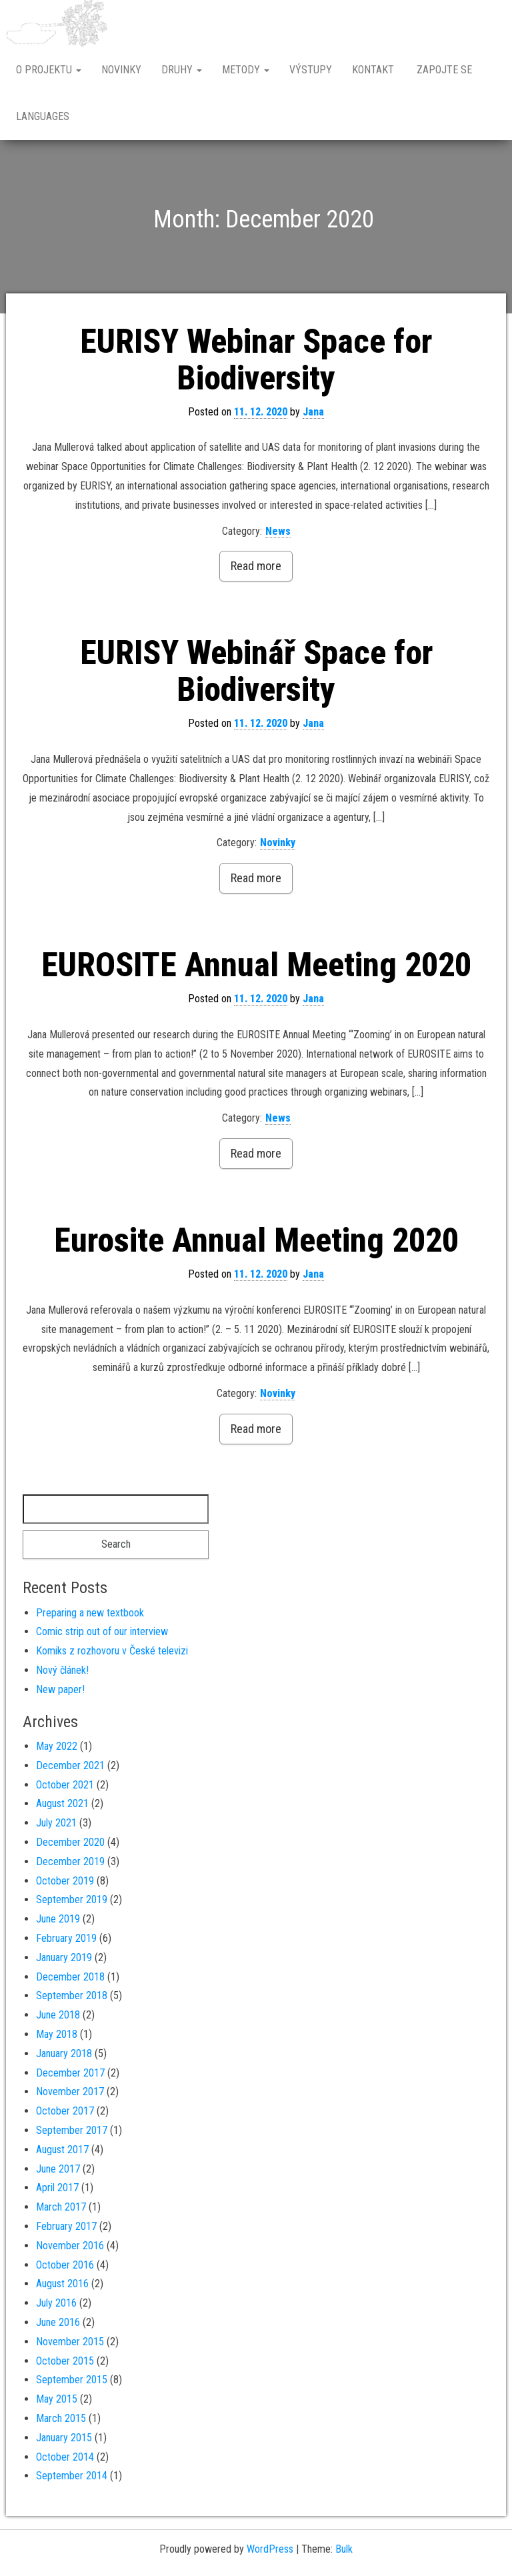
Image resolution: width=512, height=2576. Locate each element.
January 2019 (64, 1957)
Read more (256, 566)
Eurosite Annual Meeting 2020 (256, 1240)
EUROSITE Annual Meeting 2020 (256, 965)
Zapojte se (443, 69)
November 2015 (70, 2341)
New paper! (60, 1689)
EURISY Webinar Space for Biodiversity (256, 359)
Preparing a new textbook (90, 1612)
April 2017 (57, 2187)
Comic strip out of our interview (102, 1631)
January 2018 (64, 2053)
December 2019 (70, 1861)
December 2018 (70, 1977)
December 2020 (70, 1842)
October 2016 (65, 2265)
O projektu (48, 69)
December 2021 (70, 1765)
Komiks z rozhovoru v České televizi (112, 1650)
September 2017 (71, 2130)
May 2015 (56, 2399)
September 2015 (71, 2379)
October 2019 (65, 1880)
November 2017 (70, 2091)
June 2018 (58, 2015)
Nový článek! (62, 1670)
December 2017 (70, 2073)
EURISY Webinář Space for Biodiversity (256, 671)
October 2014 (65, 2457)
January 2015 (64, 2437)
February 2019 (66, 1938)
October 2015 (65, 2361)
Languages (42, 116)
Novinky (121, 69)
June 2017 (58, 2169)
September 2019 (71, 1899)
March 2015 (61, 2418)
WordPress (270, 2549)
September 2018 (71, 1995)
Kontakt (373, 69)
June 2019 (58, 1918)
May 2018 (56, 2034)
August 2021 (62, 1803)
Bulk (344, 2549)
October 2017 (65, 2111)
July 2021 (56, 1822)
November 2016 (70, 2245)
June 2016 (58, 2322)
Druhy (181, 69)
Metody (245, 69)
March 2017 (61, 2207)
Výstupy (310, 69)
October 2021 (65, 1784)
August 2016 (62, 2283)
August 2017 (62, 2149)
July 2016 (56, 2303)
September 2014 (71, 2475)
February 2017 (66, 2226)
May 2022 (56, 1746)
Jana (313, 411)
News (278, 531)
